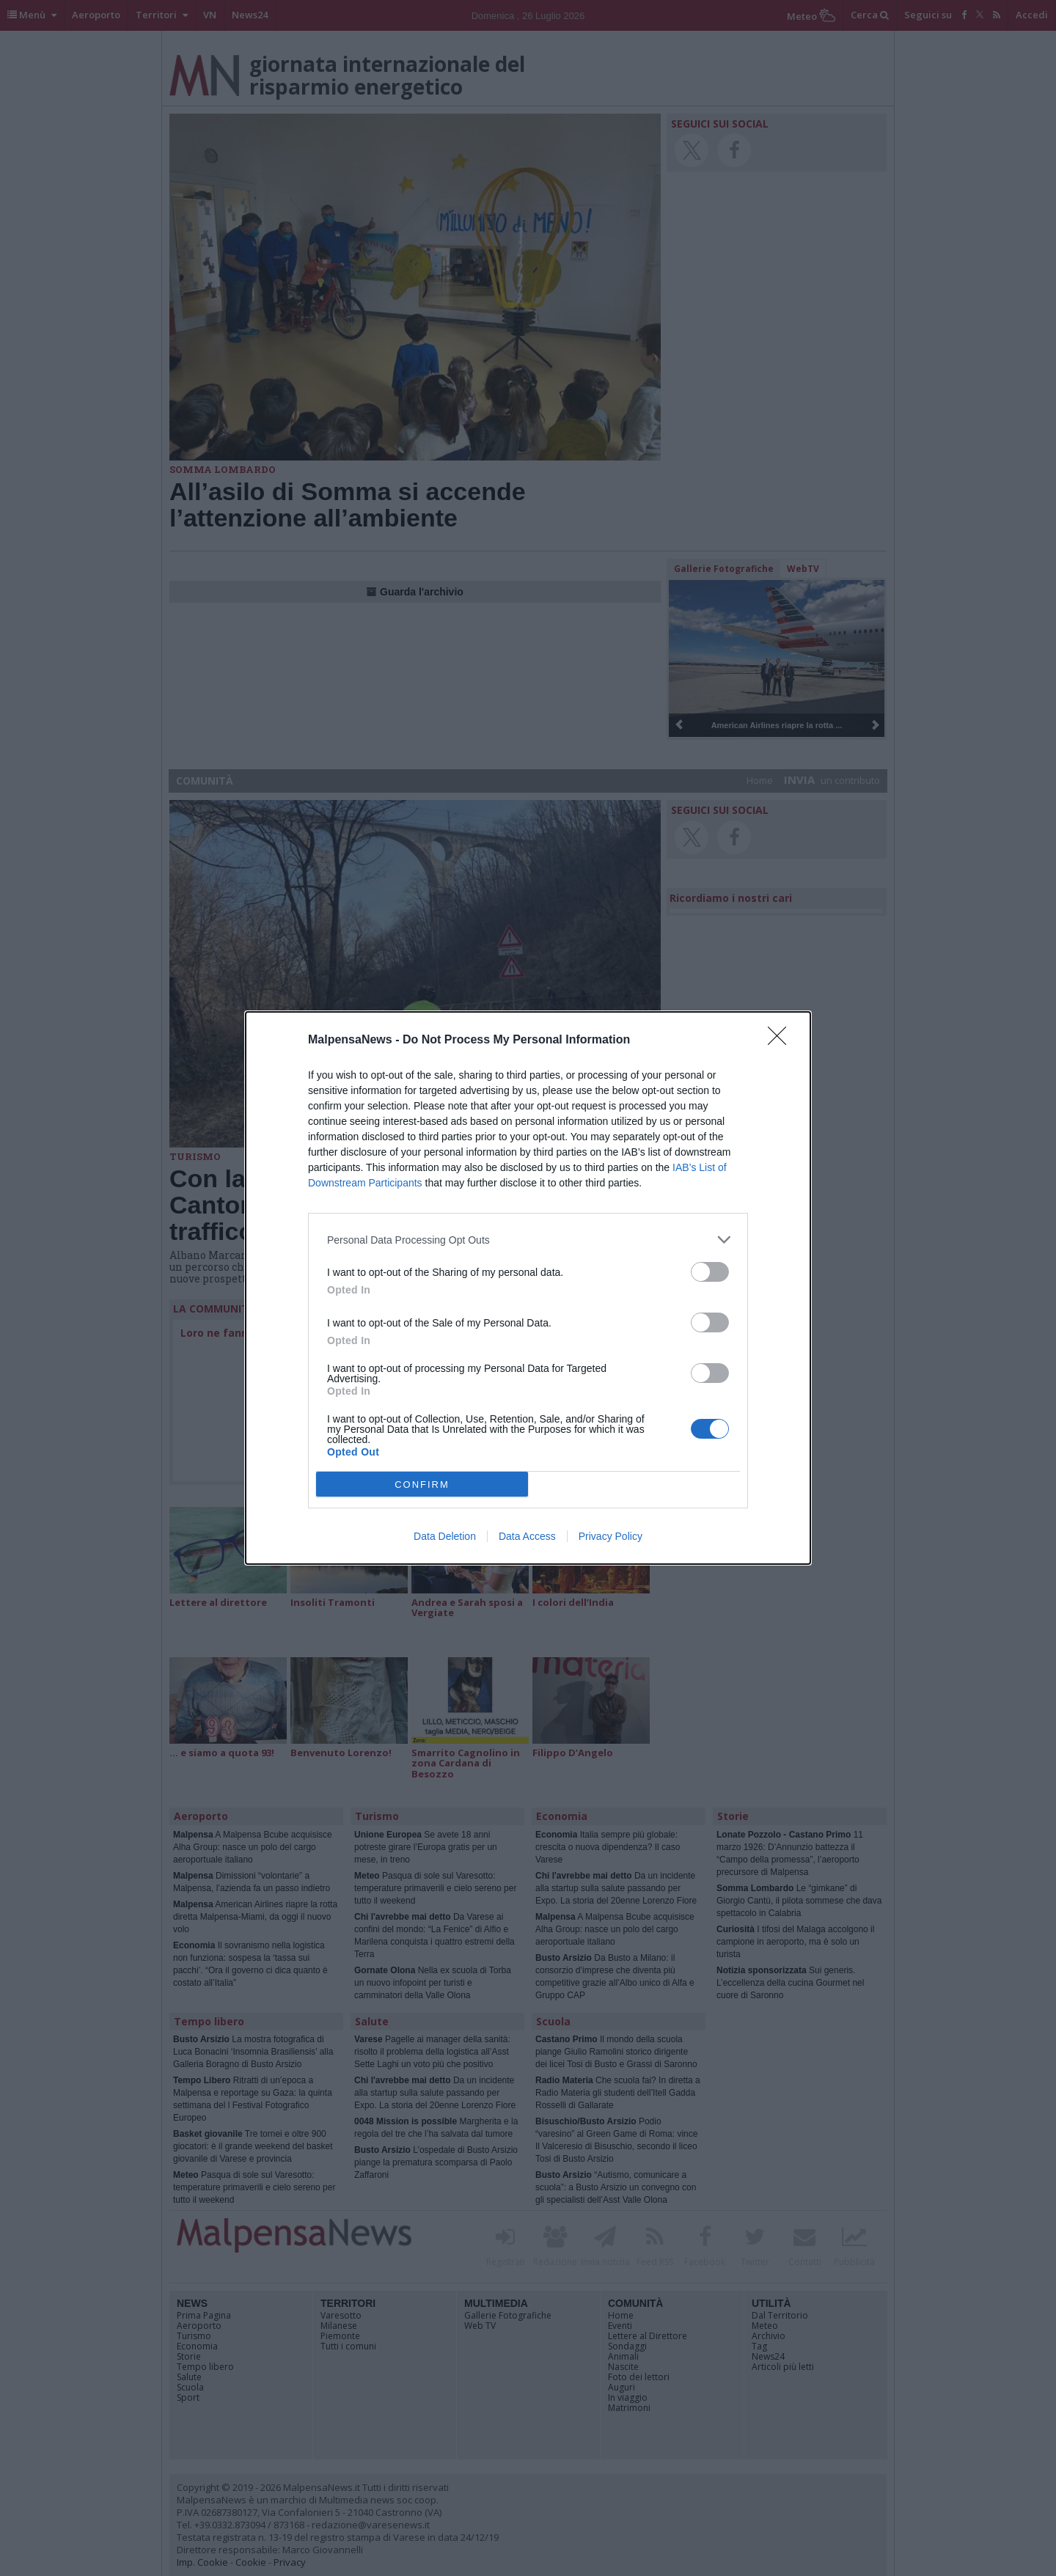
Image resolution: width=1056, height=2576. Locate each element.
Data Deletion (445, 1536)
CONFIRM (422, 1484)
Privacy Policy (610, 1536)
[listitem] (528, 1239)
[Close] (782, 1040)
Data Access (527, 1536)
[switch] (710, 1272)
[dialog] (528, 1288)
